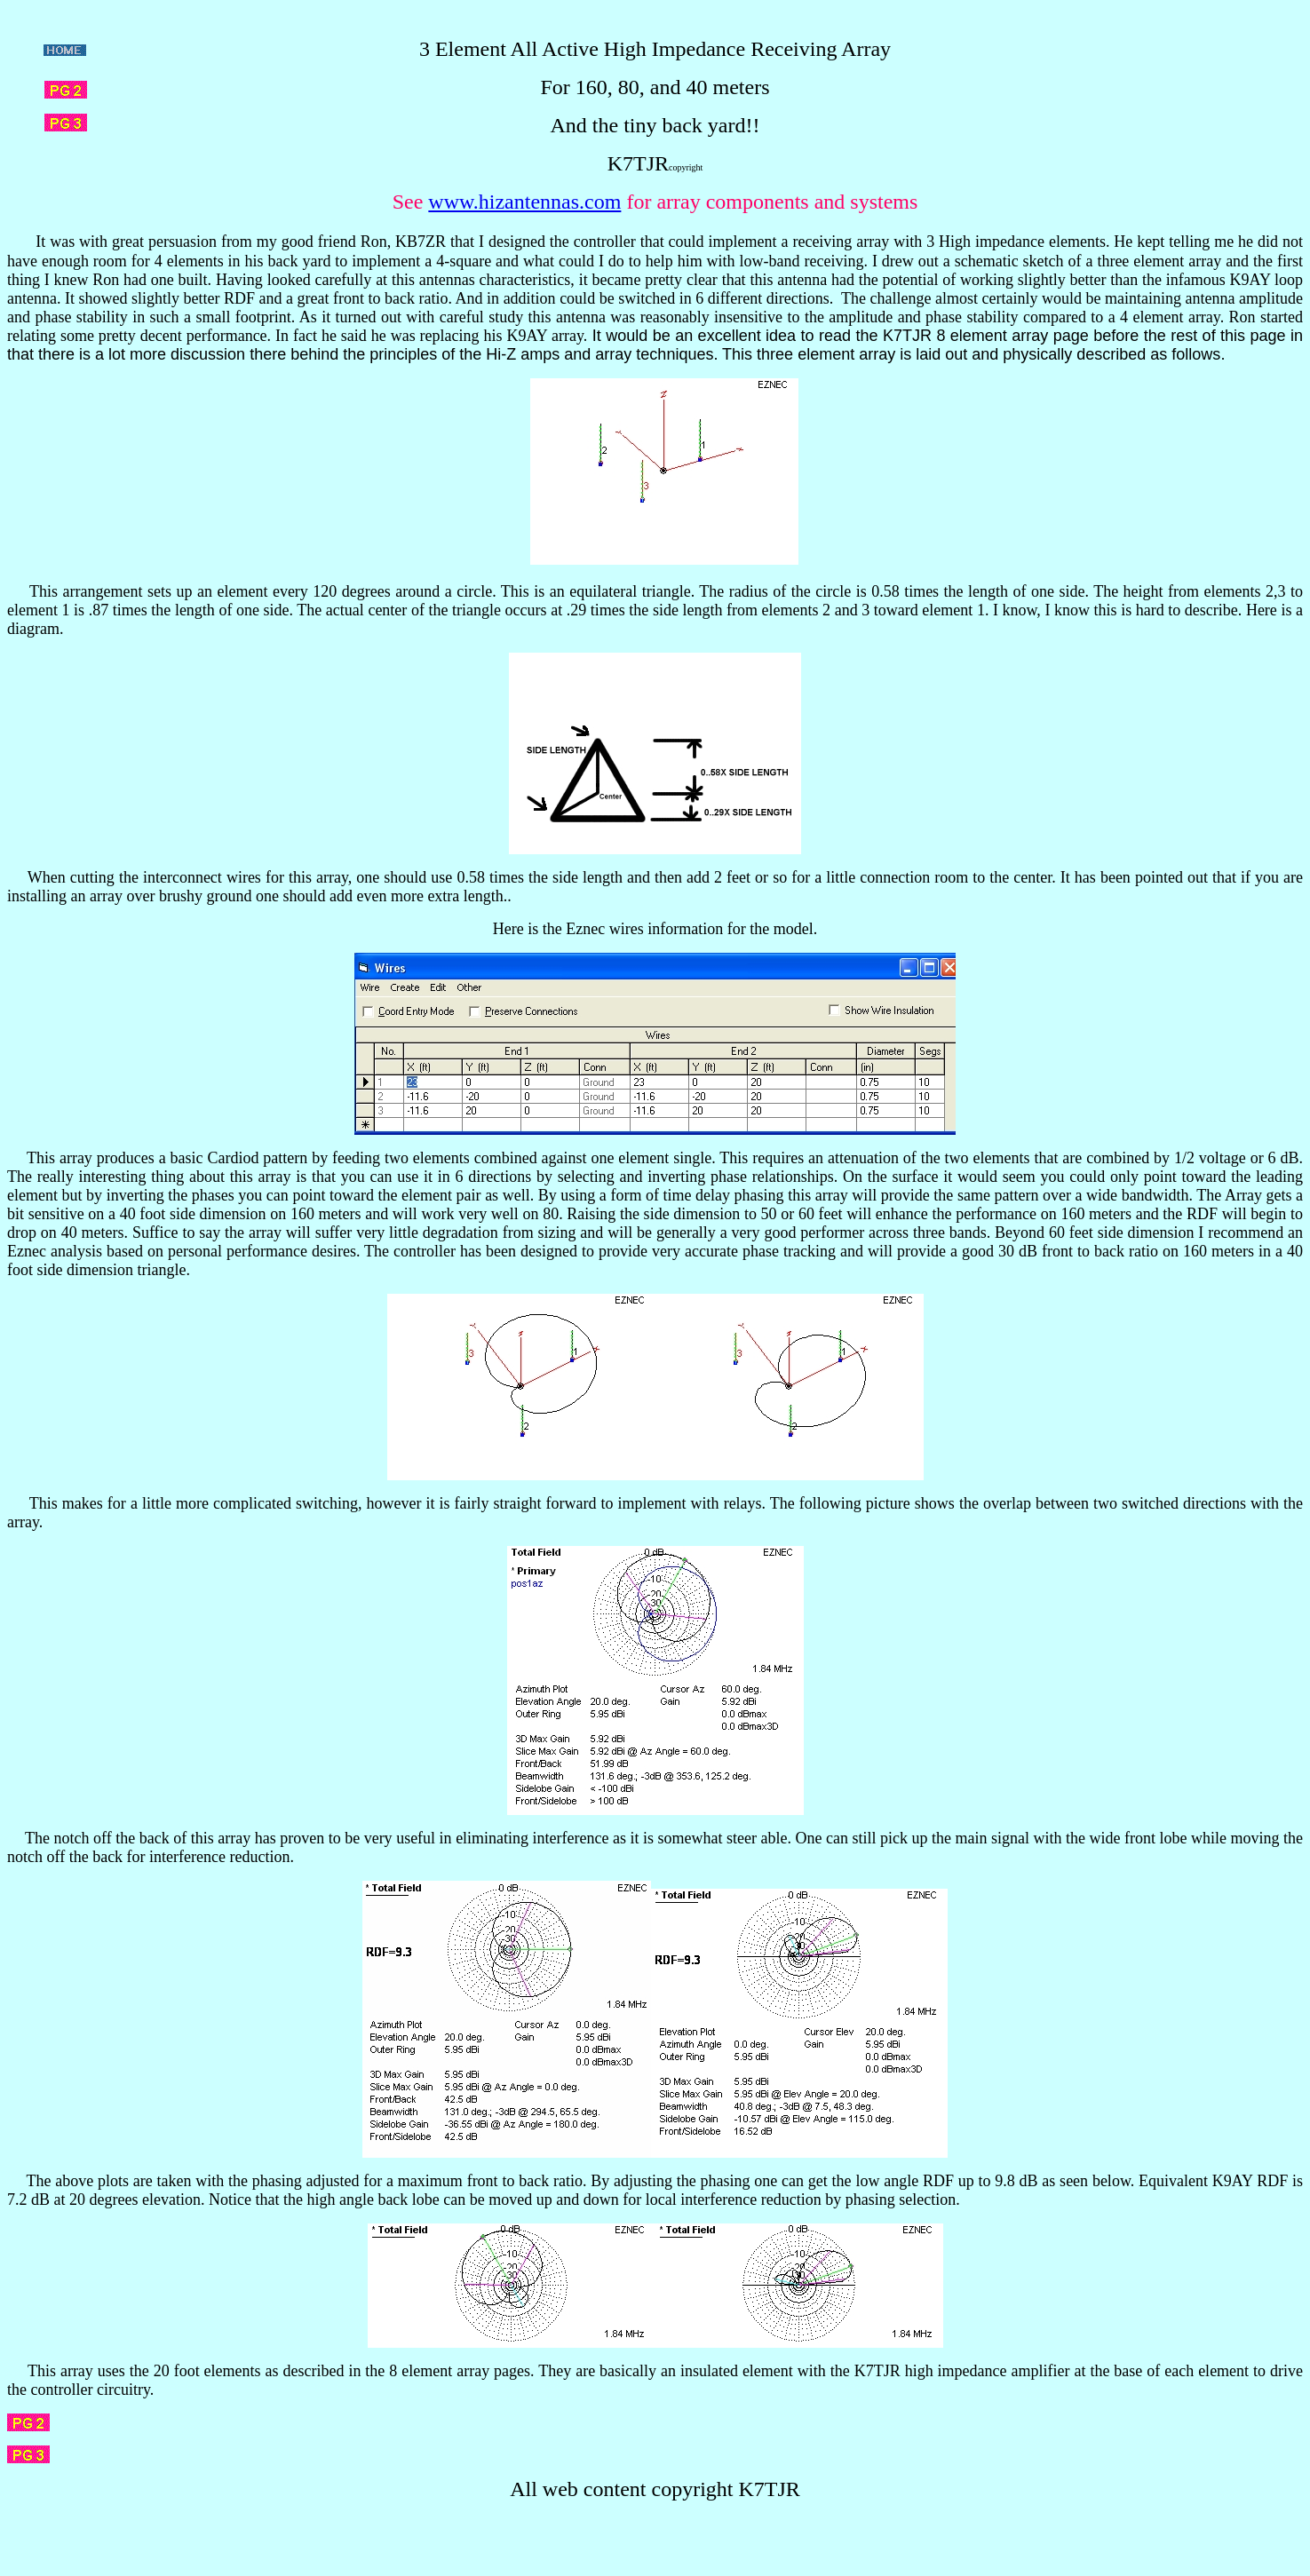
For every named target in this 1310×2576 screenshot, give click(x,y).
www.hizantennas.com (524, 201)
